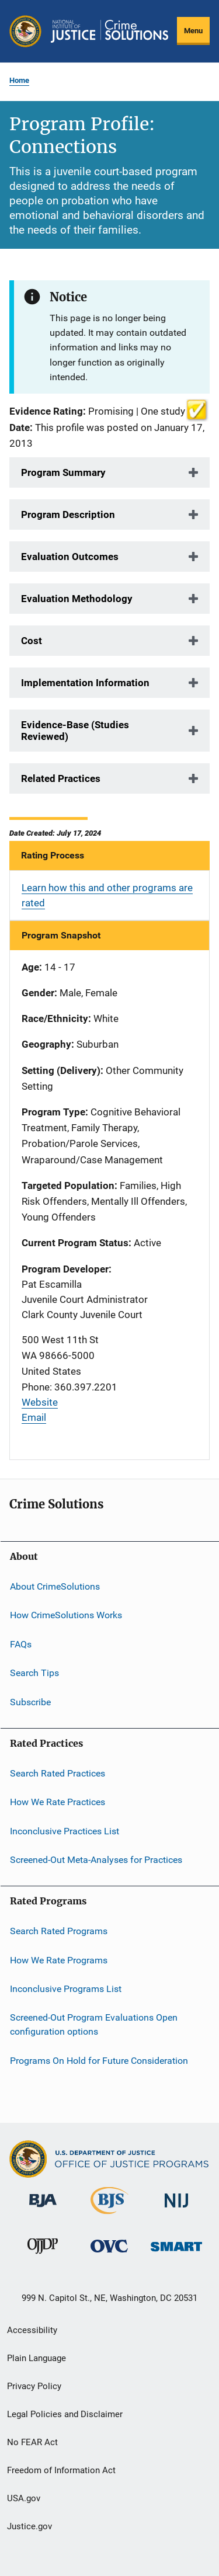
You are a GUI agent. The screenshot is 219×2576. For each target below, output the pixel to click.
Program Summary (63, 472)
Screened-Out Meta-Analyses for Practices (96, 1859)
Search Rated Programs (58, 1931)
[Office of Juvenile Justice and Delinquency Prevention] (42, 2256)
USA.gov (23, 2498)
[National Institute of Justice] (176, 2209)
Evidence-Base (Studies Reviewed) (75, 730)
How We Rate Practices (57, 1801)
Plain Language (36, 2358)
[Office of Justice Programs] (25, 31)
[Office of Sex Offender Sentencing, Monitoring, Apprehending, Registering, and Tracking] (176, 2253)
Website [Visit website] (40, 1402)
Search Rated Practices (57, 1773)
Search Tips (34, 1672)
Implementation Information (85, 683)
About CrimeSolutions (55, 1586)
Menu (193, 30)
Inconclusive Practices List (64, 1830)
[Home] (109, 31)
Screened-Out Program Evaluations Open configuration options (94, 2024)
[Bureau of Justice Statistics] (109, 2216)
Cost (31, 640)
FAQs (21, 1644)
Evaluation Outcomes (70, 556)
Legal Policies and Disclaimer (65, 2414)
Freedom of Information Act (61, 2470)
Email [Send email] (34, 1417)
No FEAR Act (32, 2442)
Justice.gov (29, 2526)
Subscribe (30, 1701)
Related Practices (60, 778)
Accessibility (32, 2330)
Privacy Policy (34, 2386)
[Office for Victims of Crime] (109, 2254)
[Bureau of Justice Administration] (43, 2209)
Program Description (68, 514)
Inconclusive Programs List (65, 1988)
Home (19, 80)
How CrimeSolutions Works (66, 1615)
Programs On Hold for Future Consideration (99, 2060)
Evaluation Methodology (77, 598)
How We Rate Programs (58, 1960)
